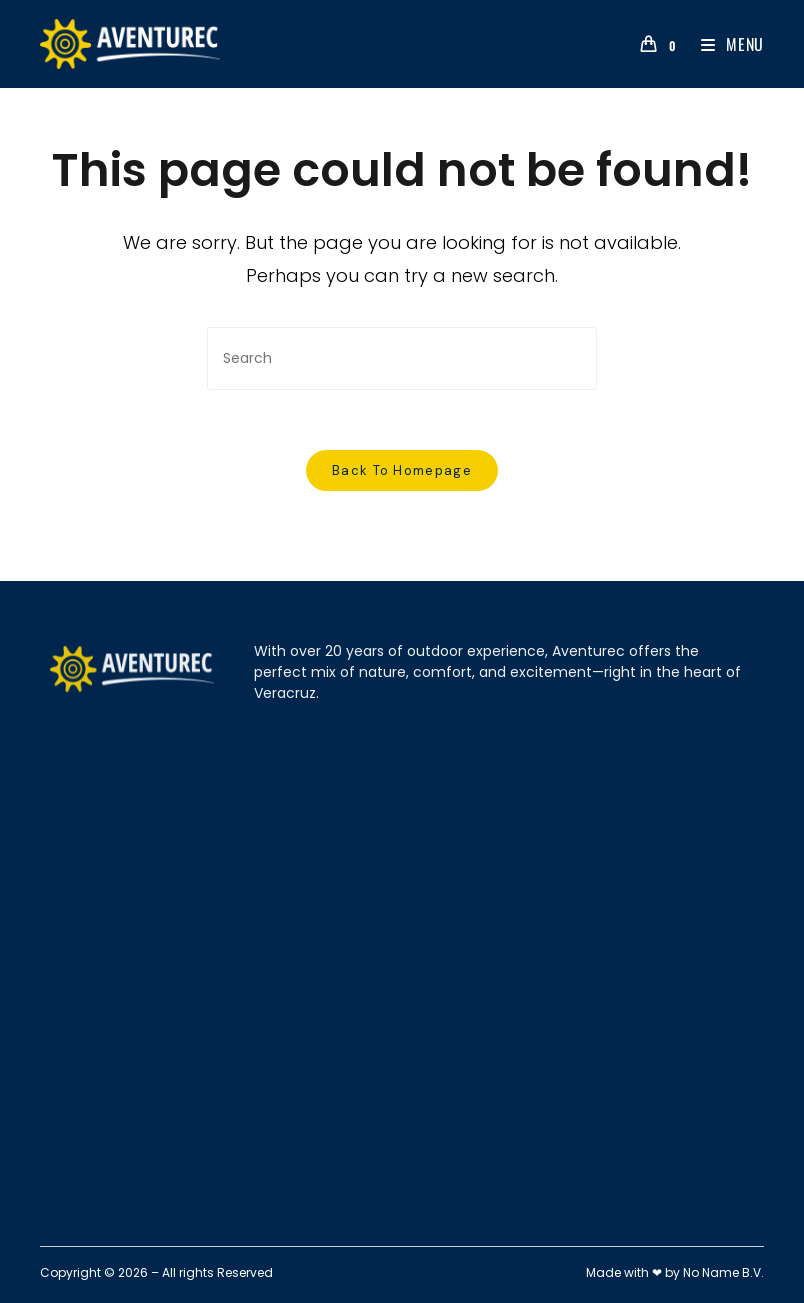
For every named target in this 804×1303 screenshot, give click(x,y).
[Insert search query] (402, 358)
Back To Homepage (402, 470)
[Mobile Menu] (725, 44)
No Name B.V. (723, 1272)
